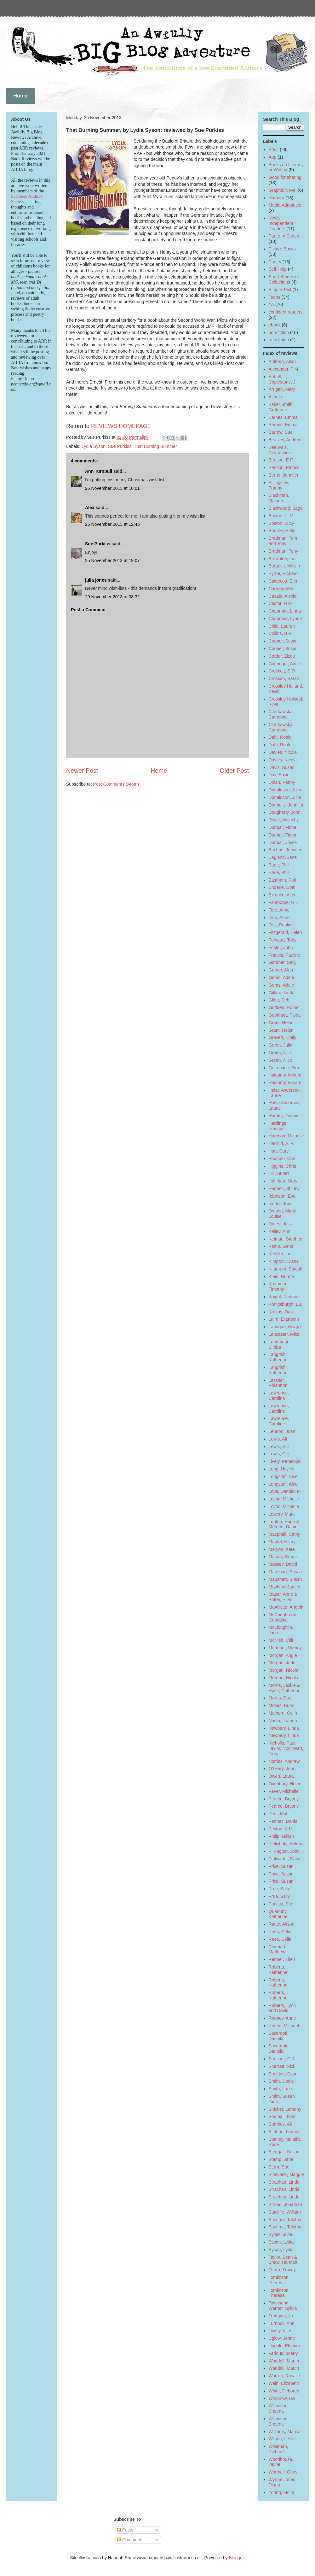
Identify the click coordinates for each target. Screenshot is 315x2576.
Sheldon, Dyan (283, 2073)
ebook (275, 324)
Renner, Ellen (282, 1959)
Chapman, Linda (285, 610)
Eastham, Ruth (283, 880)
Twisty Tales (280, 2330)
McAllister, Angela (286, 1607)
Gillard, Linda (282, 992)
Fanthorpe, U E (284, 902)
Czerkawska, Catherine (281, 714)
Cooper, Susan (283, 640)
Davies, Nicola (283, 752)
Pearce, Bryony (284, 1798)
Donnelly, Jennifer (286, 804)
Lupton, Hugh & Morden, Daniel (284, 1524)
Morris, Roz (280, 1697)
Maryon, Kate (282, 1549)
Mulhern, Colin (283, 1713)
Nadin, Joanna (283, 1720)
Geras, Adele (281, 977)
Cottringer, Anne (284, 663)
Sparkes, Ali (280, 2124)
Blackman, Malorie (279, 498)
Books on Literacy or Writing (286, 167)
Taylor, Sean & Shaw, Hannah (283, 2260)
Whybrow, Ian (282, 2398)
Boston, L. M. (282, 515)
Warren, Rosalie (284, 2375)
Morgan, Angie (283, 1655)
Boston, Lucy (281, 523)
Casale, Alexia (283, 596)
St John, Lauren (284, 2131)
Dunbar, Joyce (283, 842)
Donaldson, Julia (285, 789)
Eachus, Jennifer (285, 849)
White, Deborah (284, 2390)
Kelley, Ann (279, 1231)
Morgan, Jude (282, 1662)
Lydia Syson (94, 446)
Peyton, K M (281, 1828)
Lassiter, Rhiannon (278, 1383)
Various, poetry (283, 2353)
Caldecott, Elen (284, 581)
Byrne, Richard (283, 573)
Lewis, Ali (278, 1438)
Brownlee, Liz (282, 558)
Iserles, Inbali (282, 1203)
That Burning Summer (155, 446)
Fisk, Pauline (281, 924)
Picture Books (282, 248)
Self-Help (278, 269)
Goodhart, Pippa (285, 1015)
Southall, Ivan (282, 2116)
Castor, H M (280, 603)
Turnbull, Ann (282, 2323)
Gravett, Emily (282, 1037)
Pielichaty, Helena (286, 1843)
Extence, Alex (282, 894)
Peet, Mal (278, 1813)
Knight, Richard (284, 1296)
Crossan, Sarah (284, 678)
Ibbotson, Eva (282, 1196)
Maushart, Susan (285, 1571)
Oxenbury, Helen (285, 1783)
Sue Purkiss (120, 446)
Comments (130, 2539)
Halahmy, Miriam (285, 1074)
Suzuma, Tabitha (285, 2219)
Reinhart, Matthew (278, 1949)
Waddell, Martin (284, 2360)
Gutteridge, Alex (284, 1067)
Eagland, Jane (283, 857)
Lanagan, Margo (285, 1326)
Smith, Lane (280, 2088)
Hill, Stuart (279, 1173)
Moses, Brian (282, 1705)
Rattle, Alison (282, 1924)
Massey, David (283, 1564)
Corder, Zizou (282, 656)
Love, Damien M (285, 1491)
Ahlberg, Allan (282, 361)
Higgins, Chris (282, 1166)
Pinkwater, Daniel (286, 1858)
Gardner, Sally (283, 962)
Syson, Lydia (281, 2241)
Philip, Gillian (281, 1836)
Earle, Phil (279, 864)
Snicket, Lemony (285, 2109)
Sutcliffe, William (285, 2212)
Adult (274, 149)
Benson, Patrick (284, 467)
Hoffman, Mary (283, 1180)
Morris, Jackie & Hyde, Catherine (285, 1688)
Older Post (234, 770)
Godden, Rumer (284, 1007)
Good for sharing (285, 177)
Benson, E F (281, 459)
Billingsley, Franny (279, 485)
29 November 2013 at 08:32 (112, 596)
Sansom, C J (281, 2058)
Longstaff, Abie (283, 1476)
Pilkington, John (284, 1851)
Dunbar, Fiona (282, 827)
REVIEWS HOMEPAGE (121, 426)
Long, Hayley (282, 1468)
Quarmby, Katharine (278, 1914)
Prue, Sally (279, 1888)
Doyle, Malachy (284, 819)
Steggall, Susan (284, 2151)
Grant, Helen (281, 1022)
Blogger (236, 2557)
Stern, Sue (279, 2166)
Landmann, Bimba (280, 1344)
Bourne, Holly (282, 530)
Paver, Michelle (284, 1791)
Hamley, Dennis (284, 1115)
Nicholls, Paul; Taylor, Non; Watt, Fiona (286, 1748)
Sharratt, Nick (282, 2066)
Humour (276, 197)
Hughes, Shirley (284, 1188)
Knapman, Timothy (279, 1286)
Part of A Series (284, 235)
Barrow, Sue (281, 432)
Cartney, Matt (282, 588)
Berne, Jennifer (284, 475)
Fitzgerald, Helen (285, 932)
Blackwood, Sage (286, 508)
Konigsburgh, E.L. (286, 1304)
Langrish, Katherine (278, 1357)
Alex (89, 507)
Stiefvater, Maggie (286, 2174)
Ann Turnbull (98, 471)
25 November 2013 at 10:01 (112, 488)
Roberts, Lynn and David (282, 2008)
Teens (274, 297)
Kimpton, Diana (284, 1261)
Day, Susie (279, 774)
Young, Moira (282, 2492)
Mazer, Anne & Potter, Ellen (283, 1597)
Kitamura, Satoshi (286, 1268)
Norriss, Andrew (284, 1761)
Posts (125, 2529)
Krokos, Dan (281, 1311)
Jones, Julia (280, 1223)
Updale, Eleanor (284, 2345)
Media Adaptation (286, 205)
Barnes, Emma (283, 417)
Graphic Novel (283, 190)
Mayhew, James (284, 1586)
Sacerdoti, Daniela (279, 2036)
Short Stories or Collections (284, 279)
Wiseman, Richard (278, 2449)
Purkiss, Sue (281, 1903)
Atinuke (276, 396)
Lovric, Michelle (284, 1498)
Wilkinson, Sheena (279, 2408)
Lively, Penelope (285, 1461)
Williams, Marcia (285, 2431)
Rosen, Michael (284, 2025)
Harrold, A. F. (281, 1143)
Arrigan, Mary (282, 389)
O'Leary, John (282, 1768)
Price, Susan (281, 1866)
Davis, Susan (282, 767)
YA (271, 304)
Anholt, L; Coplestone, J (282, 379)
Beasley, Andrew (285, 439)
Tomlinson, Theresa (279, 2280)
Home (159, 770)
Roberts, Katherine (278, 1969)
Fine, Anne (279, 909)
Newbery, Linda (284, 1728)
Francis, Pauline (284, 955)
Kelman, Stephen (285, 1238)
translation (279, 339)
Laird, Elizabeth (284, 1319)
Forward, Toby (282, 939)
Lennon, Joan (282, 1431)
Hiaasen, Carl (282, 1158)
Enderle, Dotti (282, 887)
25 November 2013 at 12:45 (112, 524)
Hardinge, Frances (278, 1126)
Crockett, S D (282, 670)
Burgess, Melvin (284, 565)
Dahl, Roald (280, 737)
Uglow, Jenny (282, 2338)
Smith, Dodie (281, 2081)
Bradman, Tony (283, 551)
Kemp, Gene (281, 1246)
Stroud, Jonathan (285, 2204)
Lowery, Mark (282, 1514)
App (273, 157)
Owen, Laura (281, 1776)
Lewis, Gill (279, 1446)
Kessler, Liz (280, 1253)
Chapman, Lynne (285, 618)
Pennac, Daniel (284, 1821)
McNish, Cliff (281, 1640)
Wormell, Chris (283, 2471)
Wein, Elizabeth (284, 2383)
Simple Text (280, 289)
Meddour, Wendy (285, 1647)
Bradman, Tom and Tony (283, 541)
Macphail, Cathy (284, 1534)
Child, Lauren (282, 626)
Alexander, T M (283, 369)
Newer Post (82, 770)
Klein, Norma (281, 1276)
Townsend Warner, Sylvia (283, 2305)
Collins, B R (280, 633)
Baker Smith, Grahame (281, 407)
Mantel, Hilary (282, 1541)
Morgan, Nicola (283, 1670)
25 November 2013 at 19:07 (112, 560)
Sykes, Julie (280, 2234)
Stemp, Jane (281, 2159)
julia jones (95, 580)
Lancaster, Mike (284, 1334)
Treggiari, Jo (281, 2315)
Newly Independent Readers (281, 223)
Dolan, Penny (282, 782)
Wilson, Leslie (282, 2438)
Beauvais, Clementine (280, 450)
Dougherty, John (285, 812)
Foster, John (281, 947)
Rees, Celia (280, 1931)
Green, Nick (280, 1052)
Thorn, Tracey (282, 2269)
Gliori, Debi (279, 999)
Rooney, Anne (282, 2018)
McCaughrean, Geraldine (283, 1617)
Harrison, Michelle (286, 1135)
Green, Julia (280, 1044)
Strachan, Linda (284, 2182)
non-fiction (279, 332)
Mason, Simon (283, 1556)
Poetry (275, 261)
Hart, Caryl (279, 1150)
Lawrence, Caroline (279, 1395)
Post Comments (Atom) (116, 784)
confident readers (286, 311)
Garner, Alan (281, 969)
